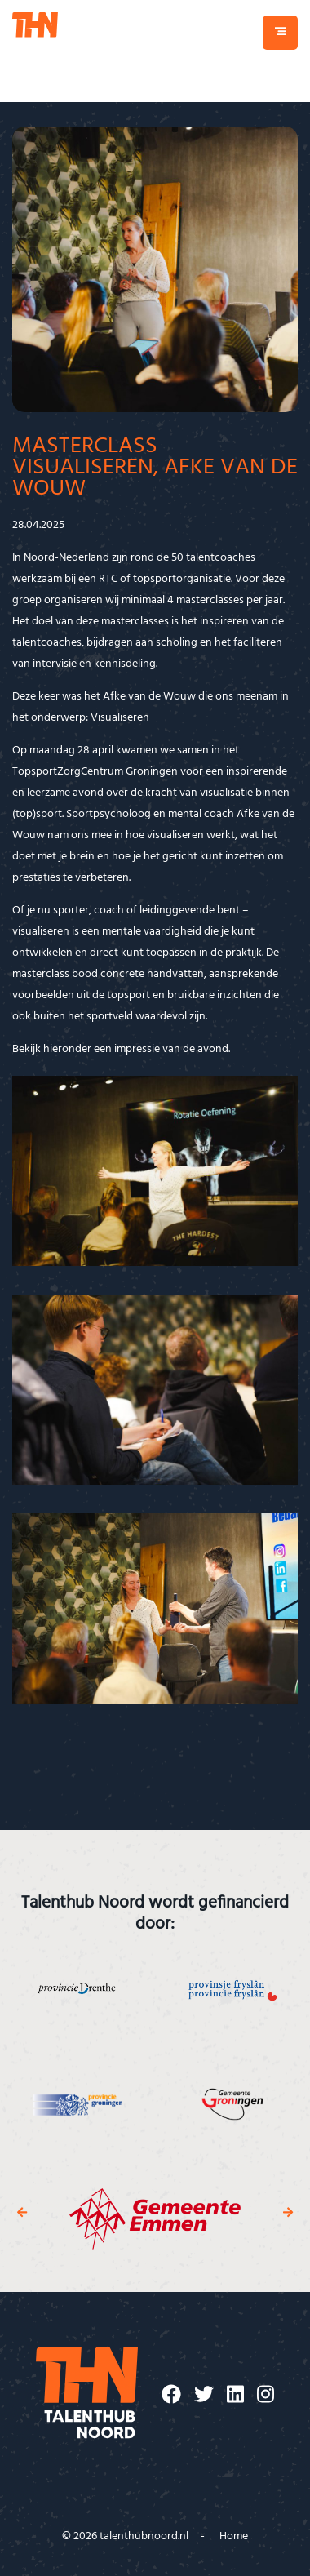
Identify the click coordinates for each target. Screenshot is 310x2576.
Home (233, 2536)
